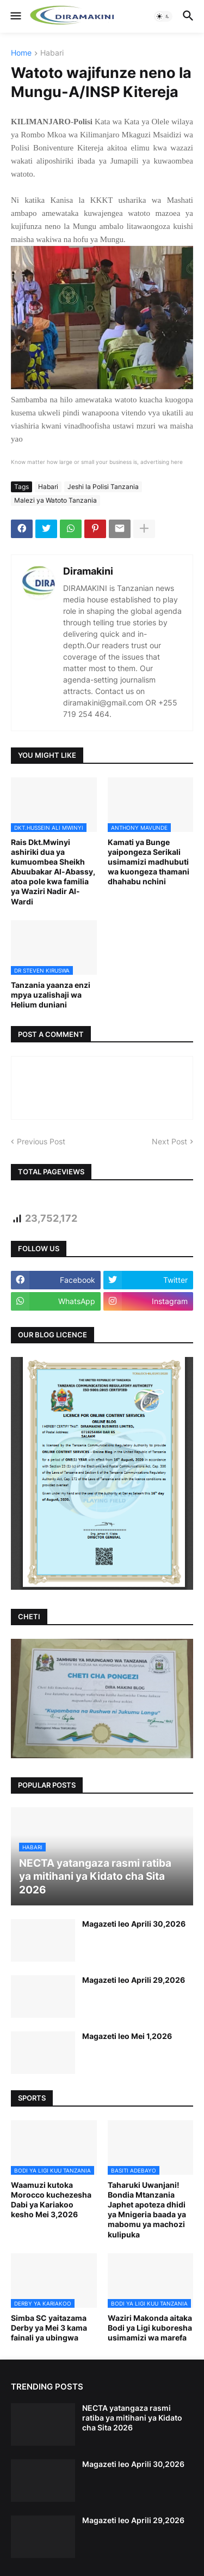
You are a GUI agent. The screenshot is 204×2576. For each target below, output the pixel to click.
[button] (15, 16)
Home (21, 53)
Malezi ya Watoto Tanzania (55, 500)
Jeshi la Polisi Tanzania (103, 486)
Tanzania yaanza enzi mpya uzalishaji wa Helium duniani (50, 994)
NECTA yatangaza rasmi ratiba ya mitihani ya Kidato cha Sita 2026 (132, 2417)
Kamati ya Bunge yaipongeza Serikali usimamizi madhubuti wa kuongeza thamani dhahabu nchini (148, 861)
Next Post (169, 1141)
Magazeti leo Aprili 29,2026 (133, 1979)
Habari (52, 53)
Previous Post (41, 1141)
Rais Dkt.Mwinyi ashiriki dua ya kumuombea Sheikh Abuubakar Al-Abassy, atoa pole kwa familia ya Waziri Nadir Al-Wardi (53, 871)
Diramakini (88, 571)
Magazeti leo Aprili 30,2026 (134, 1923)
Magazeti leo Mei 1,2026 (127, 2036)
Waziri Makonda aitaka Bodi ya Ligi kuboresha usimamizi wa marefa (150, 2327)
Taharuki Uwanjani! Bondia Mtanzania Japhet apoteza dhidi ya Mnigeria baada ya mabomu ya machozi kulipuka (147, 2209)
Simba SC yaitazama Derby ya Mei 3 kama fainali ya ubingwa (49, 2327)
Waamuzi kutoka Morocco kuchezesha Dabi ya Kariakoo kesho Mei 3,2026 (51, 2199)
